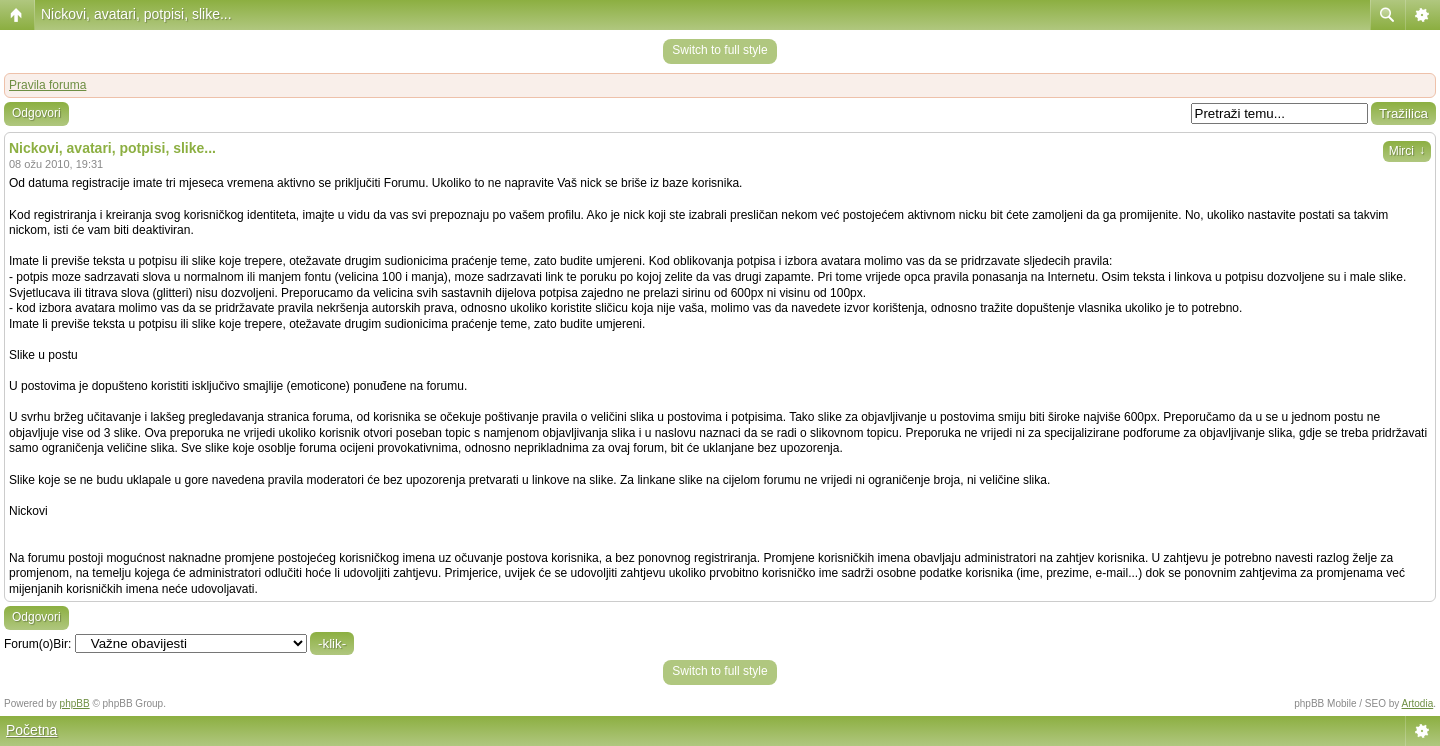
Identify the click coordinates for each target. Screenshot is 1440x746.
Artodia (1418, 703)
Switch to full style (719, 50)
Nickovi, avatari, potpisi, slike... (136, 14)
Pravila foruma (47, 85)
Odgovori (36, 113)
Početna (31, 730)
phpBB (75, 703)
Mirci (1407, 151)
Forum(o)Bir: (37, 644)
